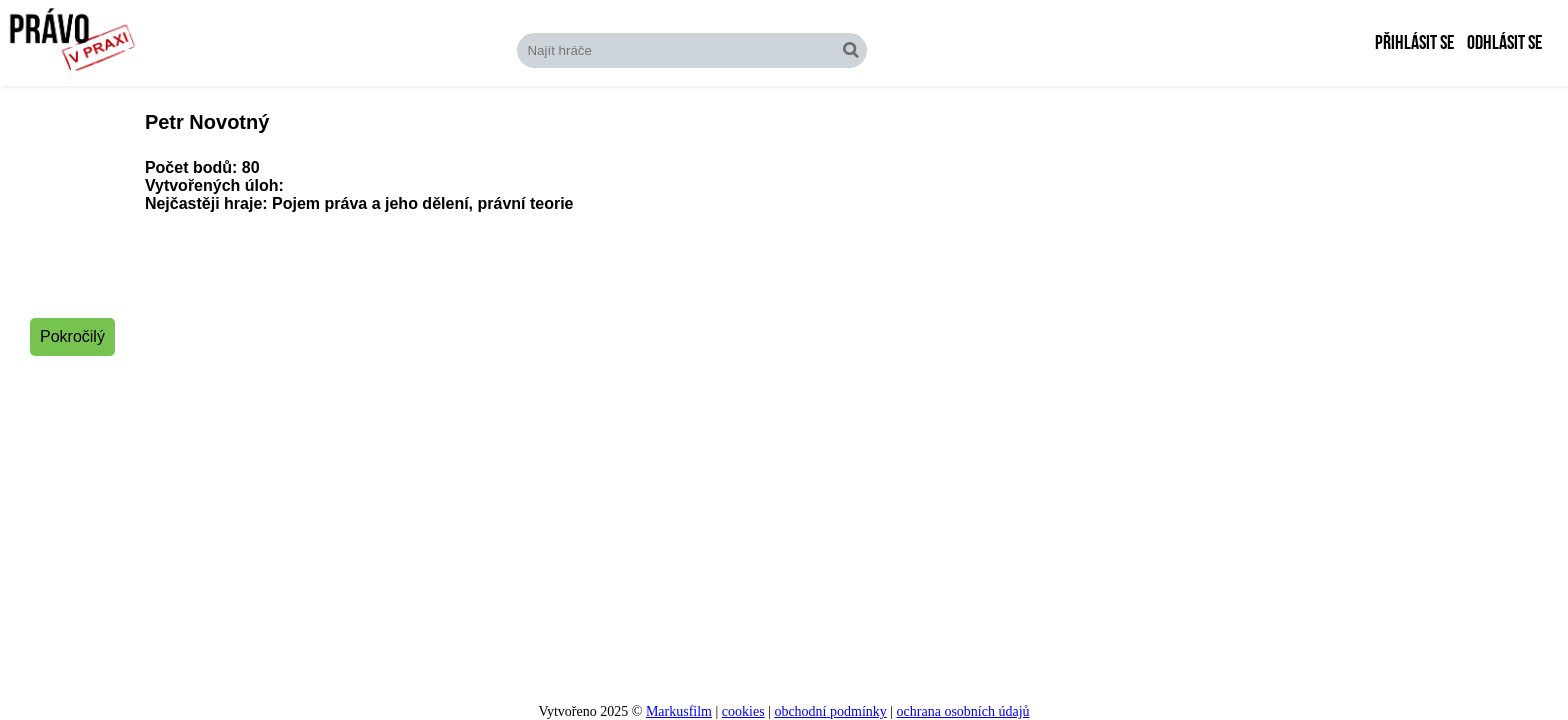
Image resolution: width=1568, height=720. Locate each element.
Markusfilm (679, 711)
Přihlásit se (1414, 43)
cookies (743, 711)
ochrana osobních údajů (963, 711)
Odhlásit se (1504, 43)
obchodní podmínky (830, 711)
